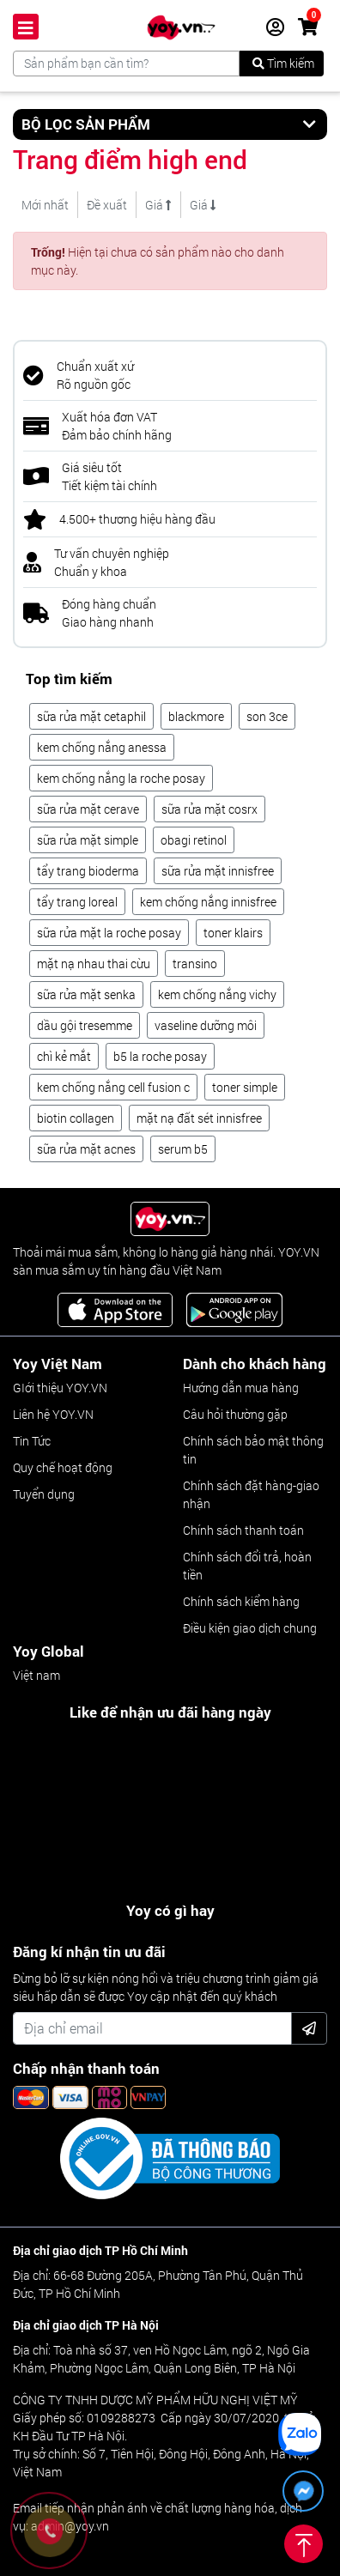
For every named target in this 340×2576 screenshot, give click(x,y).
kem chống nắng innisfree (208, 902)
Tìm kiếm (283, 63)
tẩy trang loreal (77, 902)
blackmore (196, 716)
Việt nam (36, 1675)
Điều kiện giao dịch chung (250, 1628)
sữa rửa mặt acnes (86, 1149)
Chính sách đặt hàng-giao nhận (251, 1494)
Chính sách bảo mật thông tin (253, 1450)
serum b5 (183, 1149)
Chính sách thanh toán (243, 1530)
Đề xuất (107, 205)
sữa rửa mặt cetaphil (91, 716)
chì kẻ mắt (64, 1056)
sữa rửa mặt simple (87, 840)
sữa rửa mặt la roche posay (109, 932)
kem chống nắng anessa (102, 747)
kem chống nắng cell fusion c (113, 1087)
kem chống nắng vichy (217, 994)
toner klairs (233, 932)
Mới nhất (45, 205)
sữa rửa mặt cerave (88, 809)
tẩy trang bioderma (88, 871)
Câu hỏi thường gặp (235, 1414)
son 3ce (267, 716)
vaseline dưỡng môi (206, 1025)
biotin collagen (75, 1118)
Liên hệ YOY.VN (53, 1414)
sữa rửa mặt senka (86, 994)
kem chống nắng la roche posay (121, 778)
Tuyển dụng (44, 1494)
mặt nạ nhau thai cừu (93, 963)
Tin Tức (32, 1441)
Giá (158, 205)
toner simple (244, 1087)
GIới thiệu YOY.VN (60, 1387)
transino (195, 963)
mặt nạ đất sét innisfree (199, 1118)
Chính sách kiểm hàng (241, 1601)
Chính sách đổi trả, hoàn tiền (247, 1566)
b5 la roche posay (160, 1056)
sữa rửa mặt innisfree (217, 871)
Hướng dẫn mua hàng (241, 1387)
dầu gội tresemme (84, 1025)
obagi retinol (194, 840)
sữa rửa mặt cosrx (209, 809)
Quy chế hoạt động (62, 1467)
